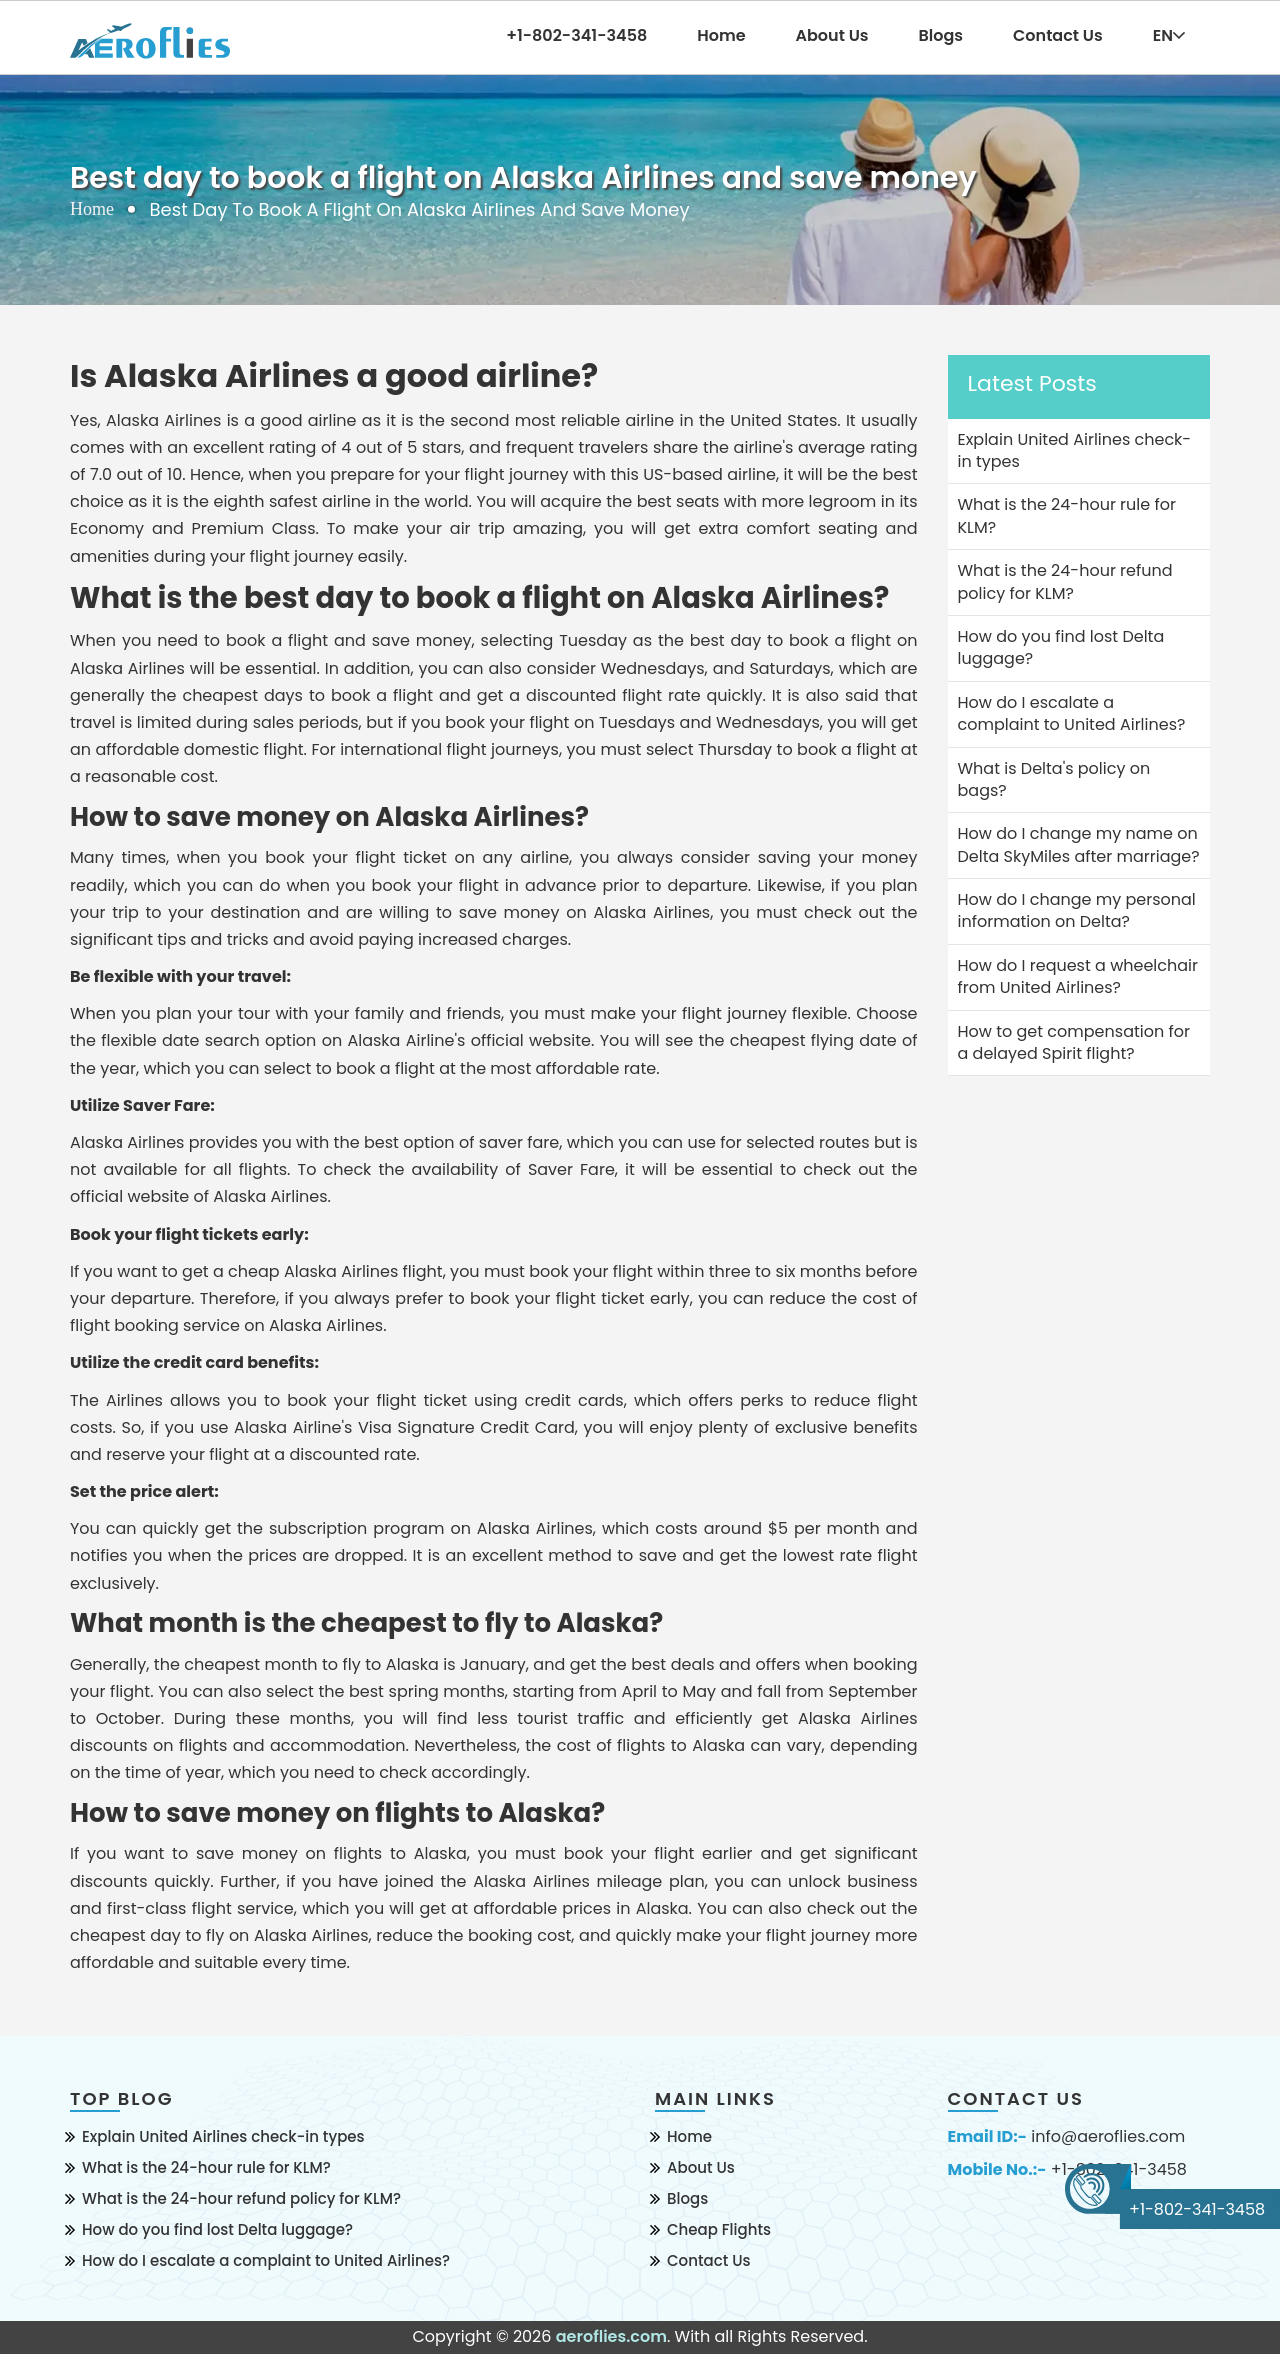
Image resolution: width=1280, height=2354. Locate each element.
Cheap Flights (719, 2229)
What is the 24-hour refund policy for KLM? (241, 2198)
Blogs (941, 35)
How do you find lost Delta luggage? (217, 2229)
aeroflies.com (611, 2336)
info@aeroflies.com (1108, 2137)
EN (1169, 35)
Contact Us (1058, 35)
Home (721, 35)
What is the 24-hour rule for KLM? (206, 2167)
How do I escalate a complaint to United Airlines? (266, 2260)
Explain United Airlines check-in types (223, 2136)
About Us (832, 35)
